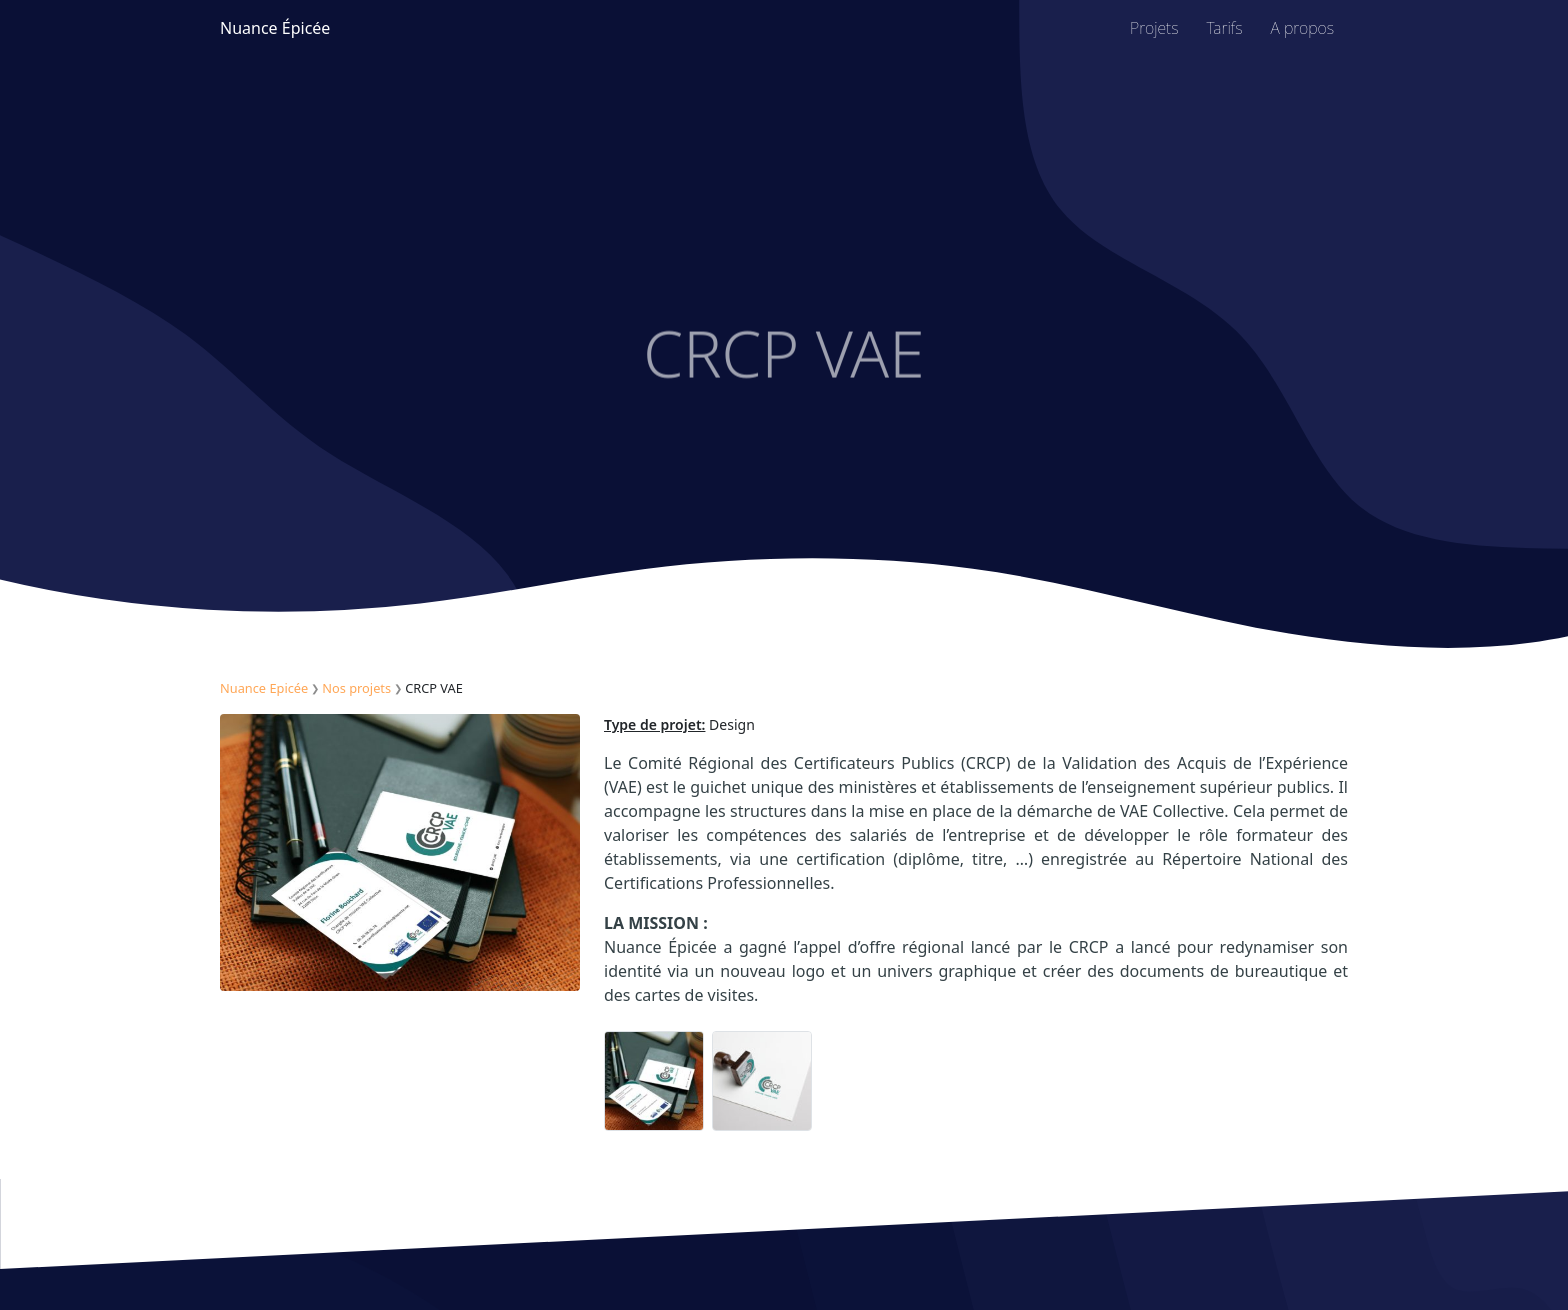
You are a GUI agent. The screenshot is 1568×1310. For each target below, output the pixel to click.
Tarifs (1225, 28)
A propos (1302, 28)
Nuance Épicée (275, 28)
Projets (1154, 28)
